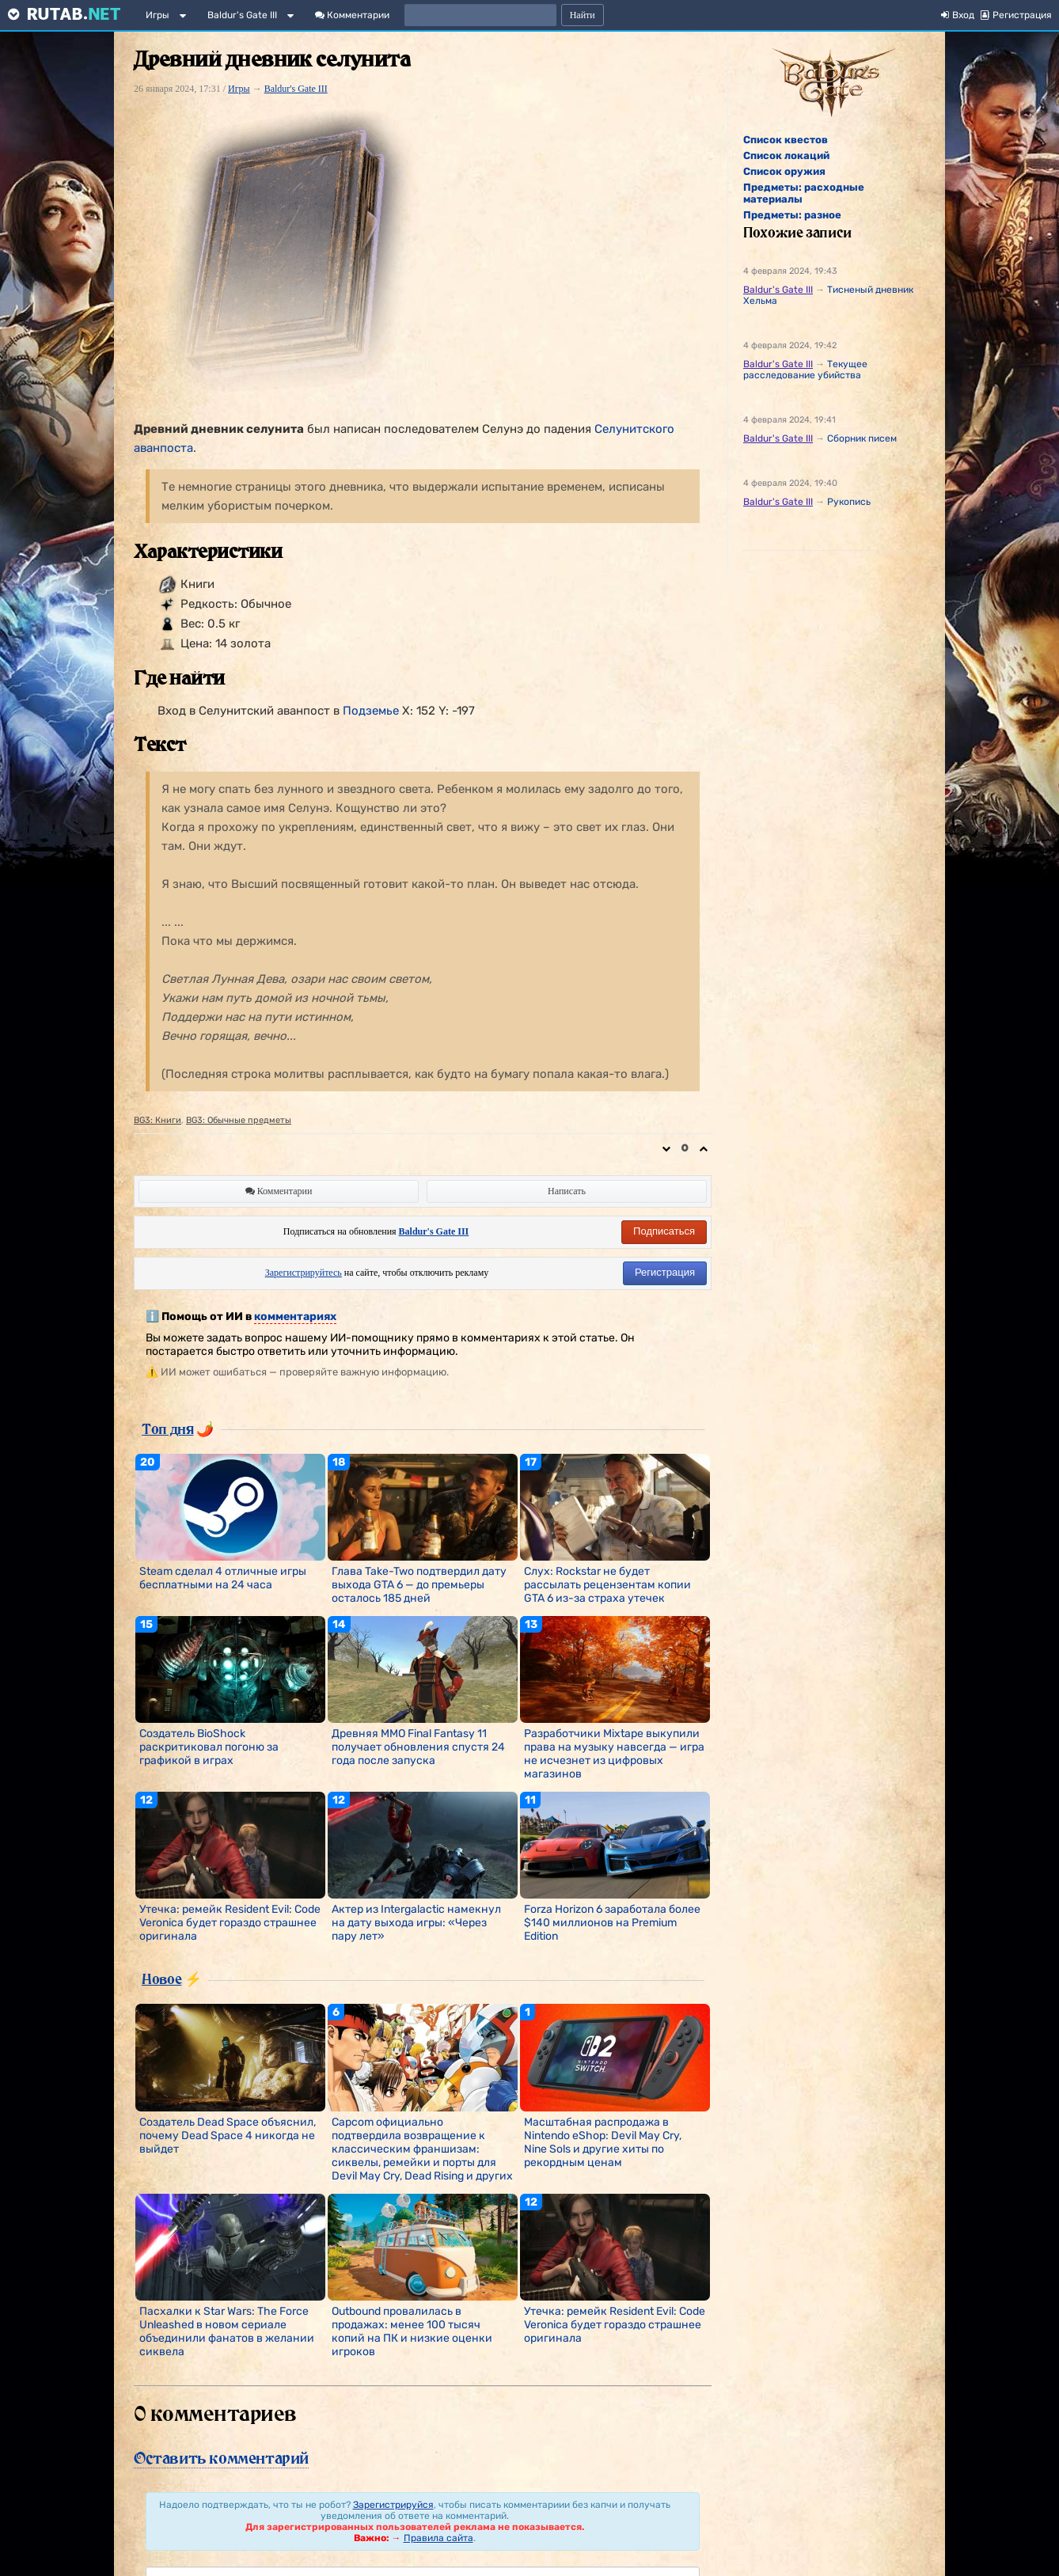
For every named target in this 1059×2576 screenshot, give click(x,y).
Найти (582, 15)
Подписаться (664, 1231)
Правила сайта (438, 2538)
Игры (157, 15)
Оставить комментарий (221, 2458)
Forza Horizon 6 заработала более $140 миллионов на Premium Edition (612, 1923)
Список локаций (786, 155)
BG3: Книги (157, 1120)
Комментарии (352, 15)
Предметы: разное (792, 215)
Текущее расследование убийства (805, 370)
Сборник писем (862, 438)
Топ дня (167, 1428)
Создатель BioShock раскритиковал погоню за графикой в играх (209, 1747)
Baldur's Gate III (242, 15)
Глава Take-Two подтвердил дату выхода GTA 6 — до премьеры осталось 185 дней (419, 1585)
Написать (567, 1191)
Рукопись (849, 501)
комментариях (295, 1316)
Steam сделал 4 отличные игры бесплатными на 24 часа (222, 1578)
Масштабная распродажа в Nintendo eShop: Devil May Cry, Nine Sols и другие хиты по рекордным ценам (602, 2142)
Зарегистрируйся (393, 2504)
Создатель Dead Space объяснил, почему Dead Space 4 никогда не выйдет (227, 2135)
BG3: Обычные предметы (238, 1120)
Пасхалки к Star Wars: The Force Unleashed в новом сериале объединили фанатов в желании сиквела (226, 2331)
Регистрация (665, 1272)
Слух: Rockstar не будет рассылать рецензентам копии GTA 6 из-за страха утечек (607, 1585)
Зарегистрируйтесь (303, 1272)
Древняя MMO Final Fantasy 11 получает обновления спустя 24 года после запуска (418, 1747)
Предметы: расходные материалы (803, 193)
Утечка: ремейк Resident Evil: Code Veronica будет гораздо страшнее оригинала (230, 1923)
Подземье (371, 711)
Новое (161, 1978)
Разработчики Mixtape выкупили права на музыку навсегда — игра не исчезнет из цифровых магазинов (614, 1754)
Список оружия (784, 171)
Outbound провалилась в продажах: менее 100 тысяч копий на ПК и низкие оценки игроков (412, 2331)
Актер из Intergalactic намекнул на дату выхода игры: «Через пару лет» (416, 1923)
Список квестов (785, 140)
